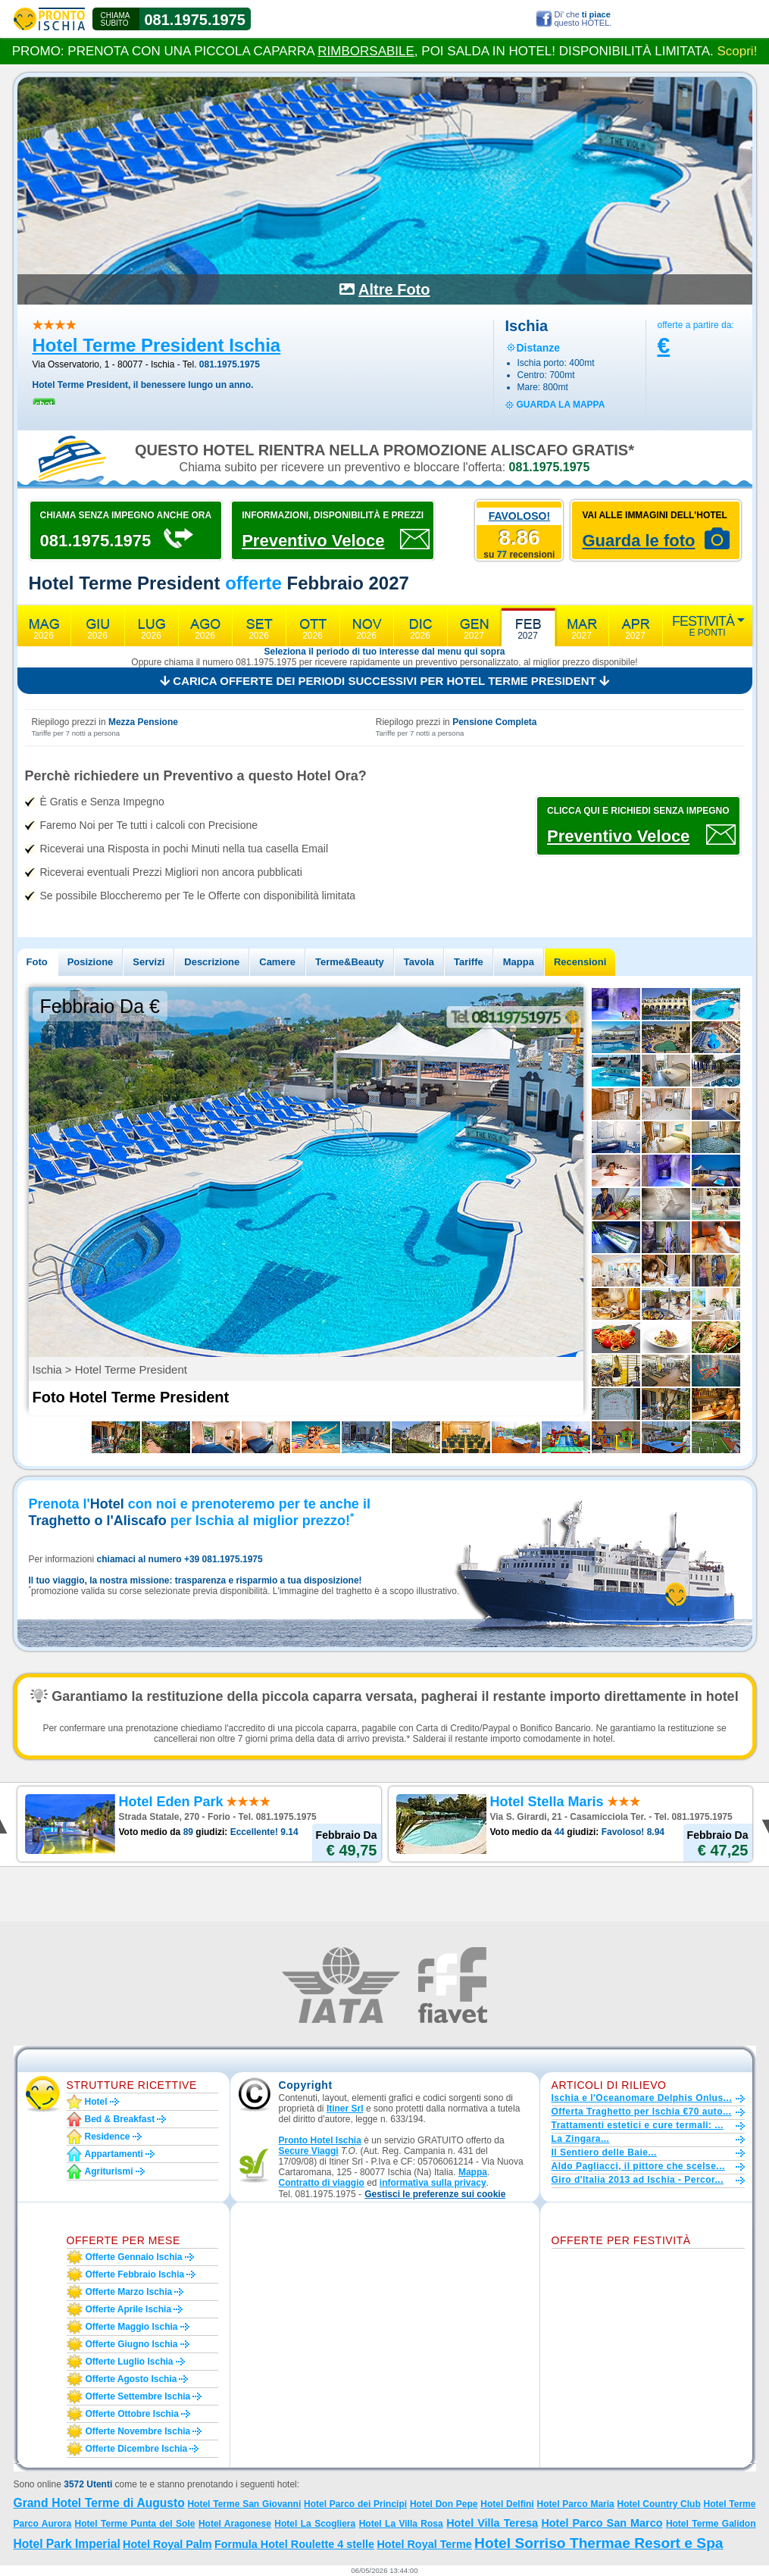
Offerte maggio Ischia (132, 2326)
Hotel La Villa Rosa (401, 2523)
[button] (435, 2194)
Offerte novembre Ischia (138, 2431)
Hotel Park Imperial (67, 2543)
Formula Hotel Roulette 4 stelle (294, 2544)
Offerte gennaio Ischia (134, 2257)
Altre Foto (394, 289)
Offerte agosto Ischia (131, 2379)
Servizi (148, 962)
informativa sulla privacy (433, 2182)
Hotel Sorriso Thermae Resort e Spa (598, 2543)
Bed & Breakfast (120, 2119)
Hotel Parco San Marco (601, 2523)
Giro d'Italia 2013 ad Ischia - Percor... (638, 2179)
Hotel (96, 2101)
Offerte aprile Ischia (129, 2309)
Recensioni (580, 962)
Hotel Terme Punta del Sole (135, 2523)
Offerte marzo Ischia (129, 2292)
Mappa (518, 962)
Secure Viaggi (309, 2151)
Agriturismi (109, 2171)
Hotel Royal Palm (167, 2544)
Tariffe (468, 962)
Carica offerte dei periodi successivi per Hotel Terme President (384, 680)
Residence (107, 2136)
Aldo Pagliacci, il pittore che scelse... (638, 2166)
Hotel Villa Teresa (492, 2523)
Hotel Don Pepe (444, 2504)
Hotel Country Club (659, 2504)
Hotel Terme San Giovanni (244, 2504)
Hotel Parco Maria (575, 2504)
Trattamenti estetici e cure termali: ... (638, 2125)
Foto (37, 962)
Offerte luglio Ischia (129, 2361)
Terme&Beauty (349, 962)
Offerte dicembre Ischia (137, 2448)
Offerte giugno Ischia (132, 2344)
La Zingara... (581, 2139)
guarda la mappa (561, 404)
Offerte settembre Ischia (138, 2396)
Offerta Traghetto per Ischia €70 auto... (642, 2111)
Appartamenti (114, 2154)
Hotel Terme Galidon (711, 2523)
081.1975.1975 (195, 19)
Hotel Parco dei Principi (355, 2504)
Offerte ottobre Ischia (132, 2414)
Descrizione (211, 962)
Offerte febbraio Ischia (135, 2274)
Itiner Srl (345, 2108)
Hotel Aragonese (235, 2523)
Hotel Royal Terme (424, 2544)
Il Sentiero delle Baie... (604, 2152)
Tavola (419, 962)
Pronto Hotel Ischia (320, 2140)
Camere (277, 962)
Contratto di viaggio (321, 2182)
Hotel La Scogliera (314, 2523)
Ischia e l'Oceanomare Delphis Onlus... (642, 2098)
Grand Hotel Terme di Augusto (99, 2502)
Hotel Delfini (506, 2504)
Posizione (90, 962)
